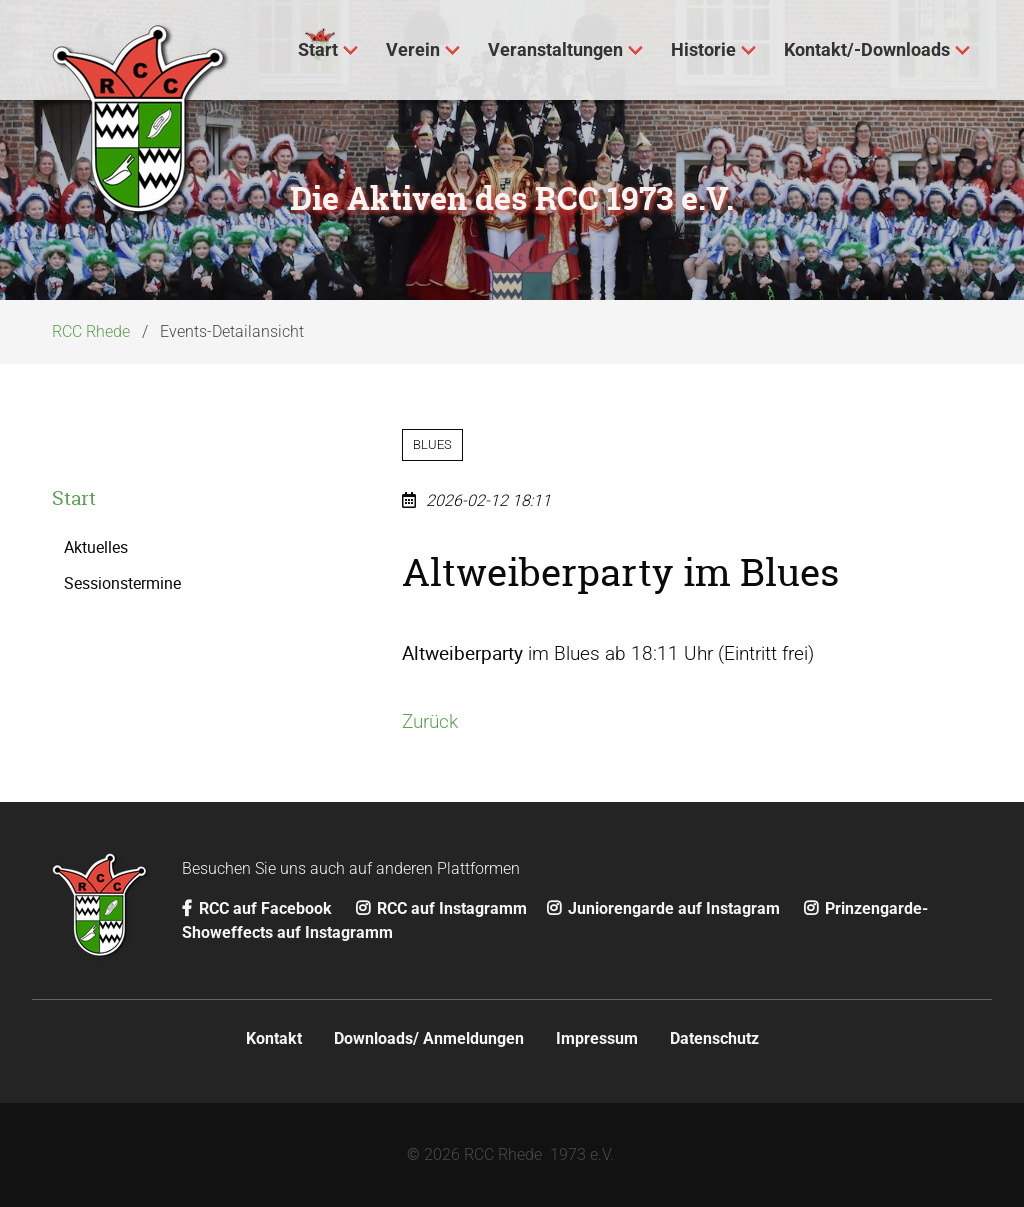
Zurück (430, 721)
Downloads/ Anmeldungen (429, 1038)
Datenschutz (714, 1038)
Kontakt (274, 1038)
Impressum (597, 1038)
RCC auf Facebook (259, 908)
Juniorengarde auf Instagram (665, 908)
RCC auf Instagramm (441, 908)
